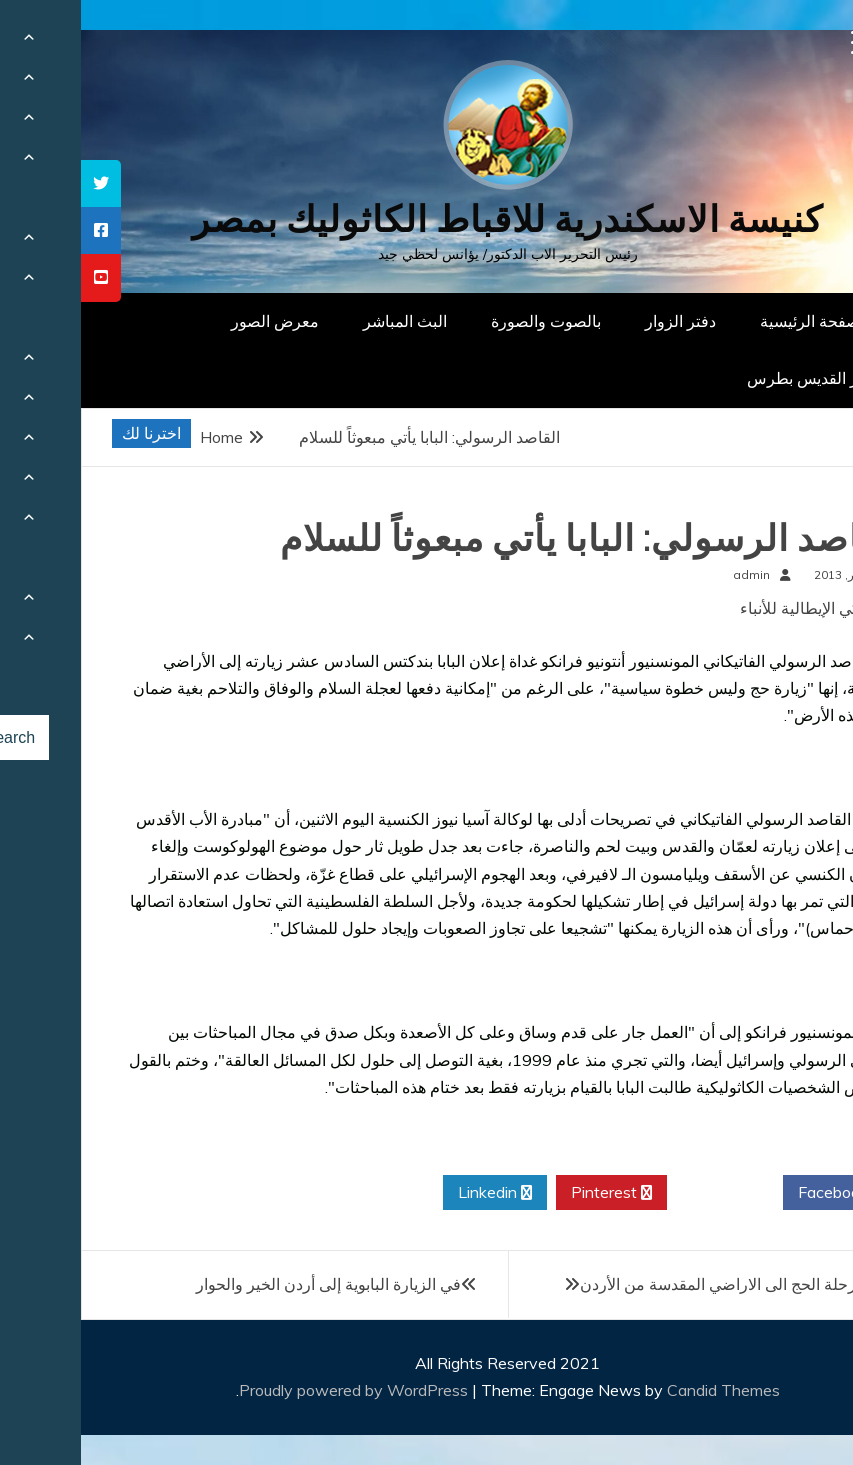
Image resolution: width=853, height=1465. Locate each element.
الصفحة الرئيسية (733, 321)
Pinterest (530, 1193)
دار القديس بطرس (727, 378)
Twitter (644, 1193)
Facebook (759, 1193)
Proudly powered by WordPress (274, 1390)
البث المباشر (324, 321)
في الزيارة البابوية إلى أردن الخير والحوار (247, 1284)
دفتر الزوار (599, 321)
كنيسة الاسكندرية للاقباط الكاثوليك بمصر (426, 219)
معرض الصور (194, 321)
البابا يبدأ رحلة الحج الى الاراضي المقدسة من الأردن (665, 1284)
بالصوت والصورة (465, 321)
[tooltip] (20, 183)
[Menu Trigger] (782, 42)
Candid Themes (642, 1390)
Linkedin (414, 1193)
